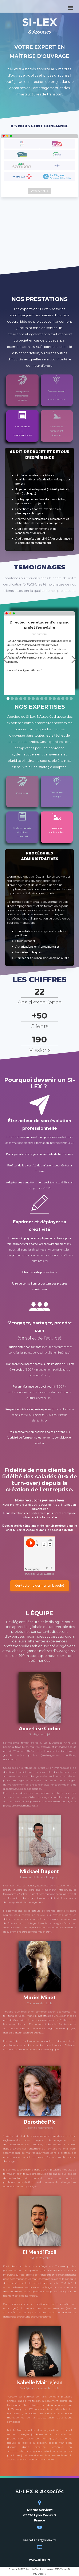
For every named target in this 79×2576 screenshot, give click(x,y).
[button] (70, 7)
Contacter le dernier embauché (39, 1585)
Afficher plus (39, 191)
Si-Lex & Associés (45, 1574)
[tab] (22, 390)
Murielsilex (30, 1574)
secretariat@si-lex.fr (39, 2540)
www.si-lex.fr (39, 2560)
